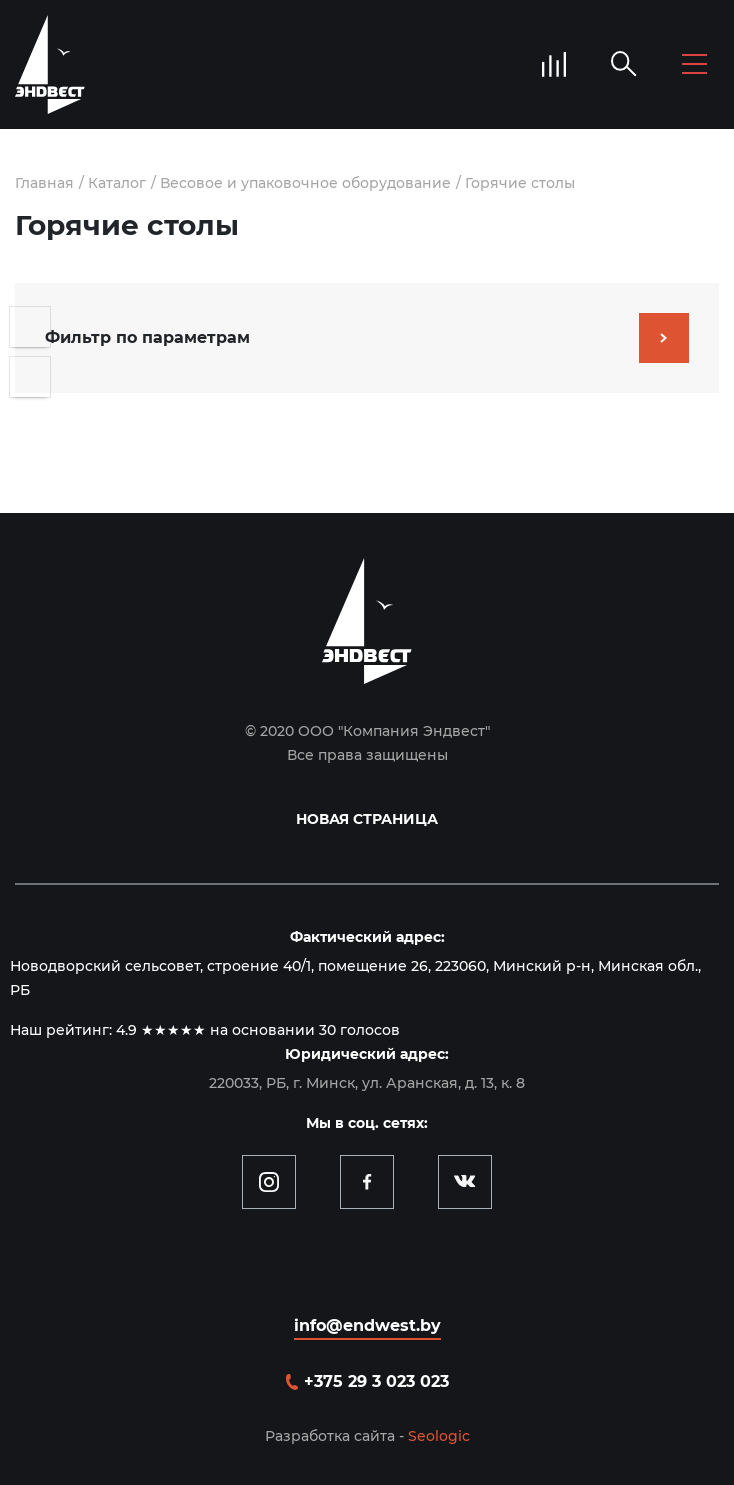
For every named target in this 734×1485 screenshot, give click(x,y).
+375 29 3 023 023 (376, 1381)
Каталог (117, 183)
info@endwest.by (367, 1325)
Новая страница (367, 819)
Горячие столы (520, 183)
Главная (44, 183)
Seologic (439, 1436)
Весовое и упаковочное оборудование (305, 183)
